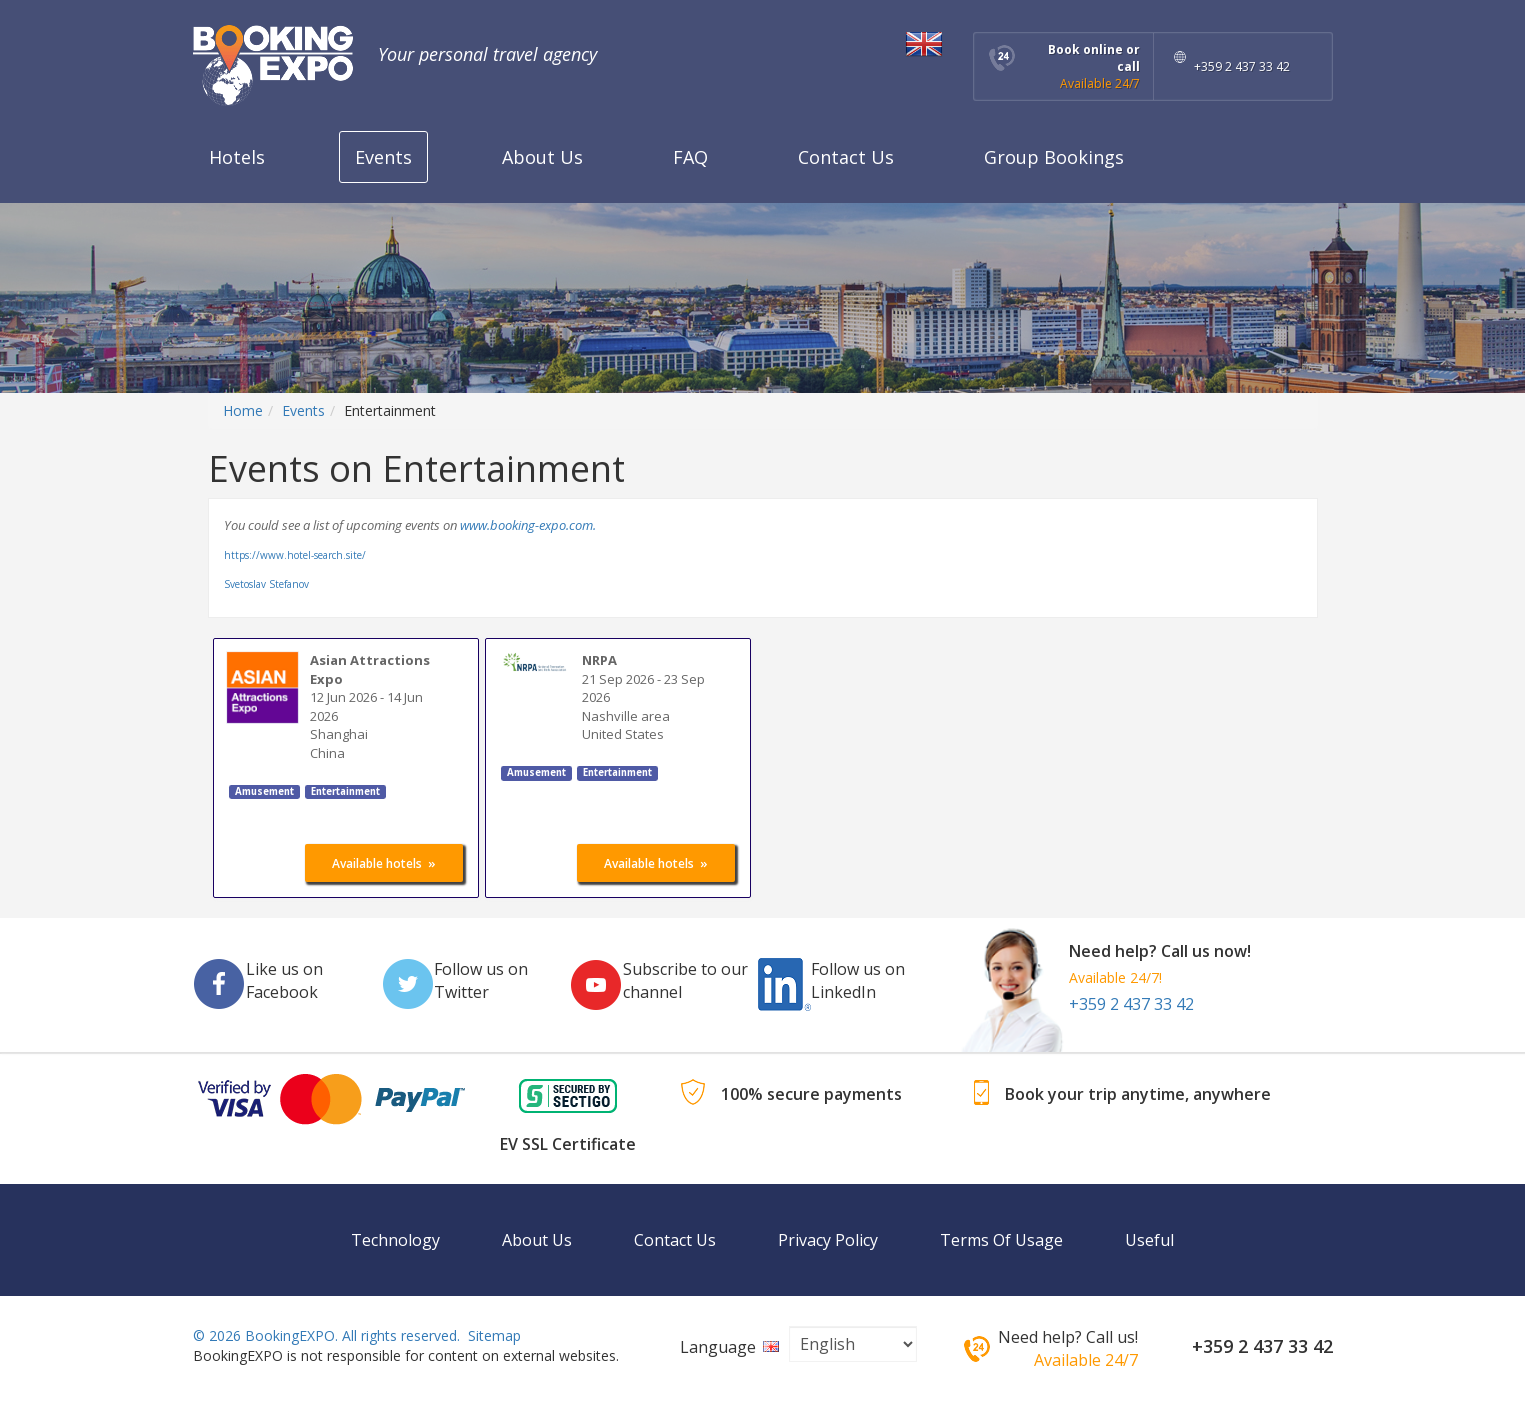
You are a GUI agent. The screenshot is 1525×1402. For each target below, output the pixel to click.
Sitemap (494, 1335)
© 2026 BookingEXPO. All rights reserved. (326, 1335)
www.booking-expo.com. (528, 525)
